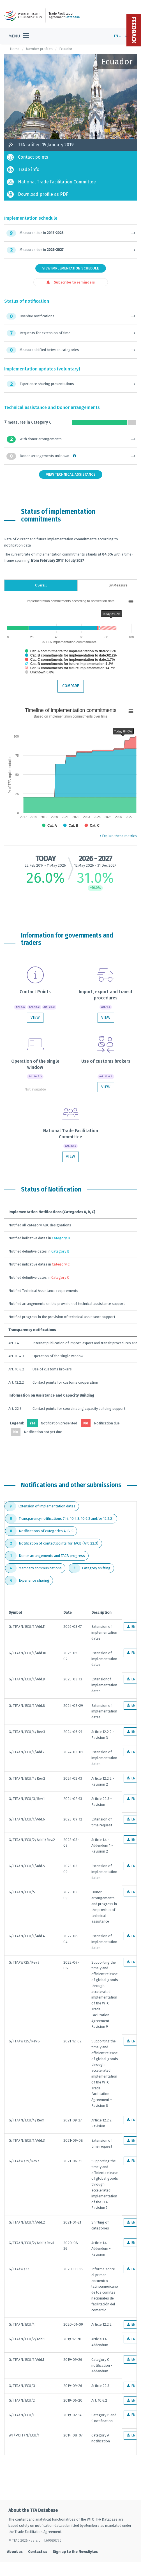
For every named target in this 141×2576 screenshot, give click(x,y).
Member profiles (39, 49)
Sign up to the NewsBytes (75, 2552)
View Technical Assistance (70, 474)
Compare (70, 686)
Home (15, 49)
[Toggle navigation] (18, 36)
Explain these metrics (118, 836)
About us (14, 2552)
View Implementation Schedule (70, 268)
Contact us (37, 2552)
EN (117, 36)
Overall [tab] (41, 585)
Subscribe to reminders (71, 282)
